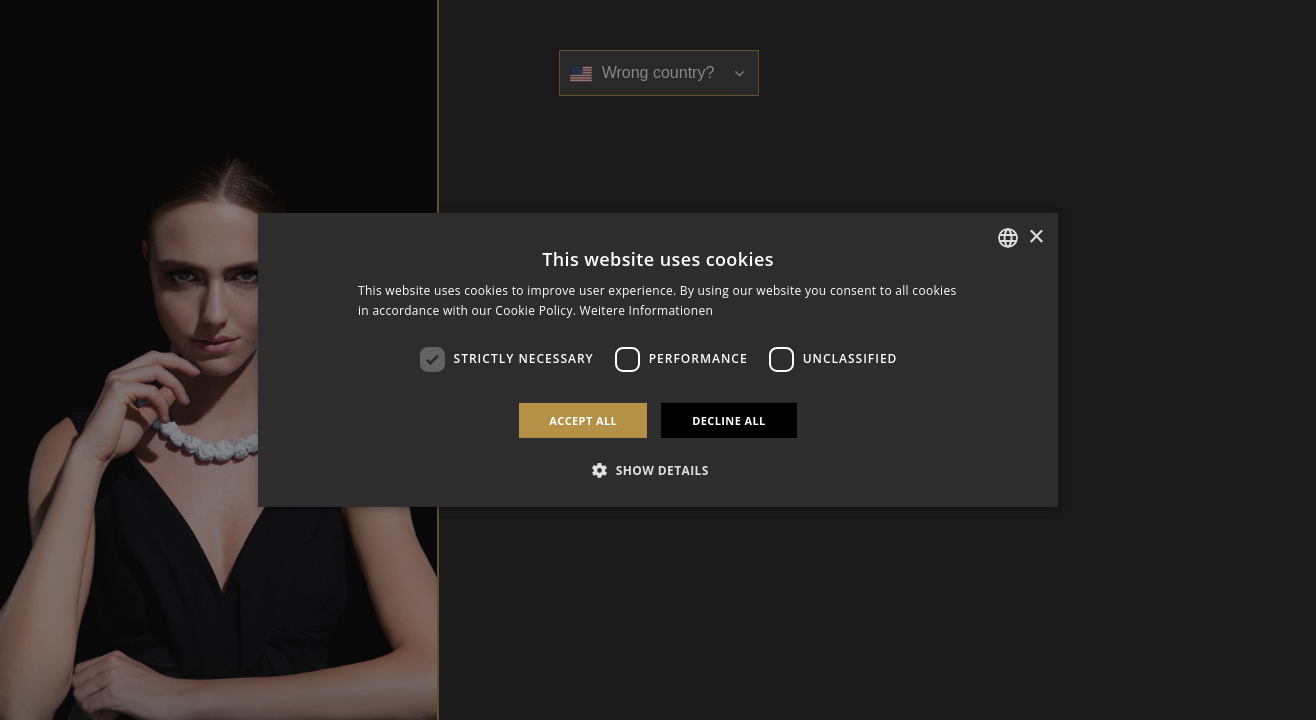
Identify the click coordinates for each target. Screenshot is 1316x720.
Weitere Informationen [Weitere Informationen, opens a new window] (647, 310)
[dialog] (658, 360)
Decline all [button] (729, 420)
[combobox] (1008, 238)
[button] (658, 470)
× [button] (1035, 236)
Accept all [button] (583, 420)
